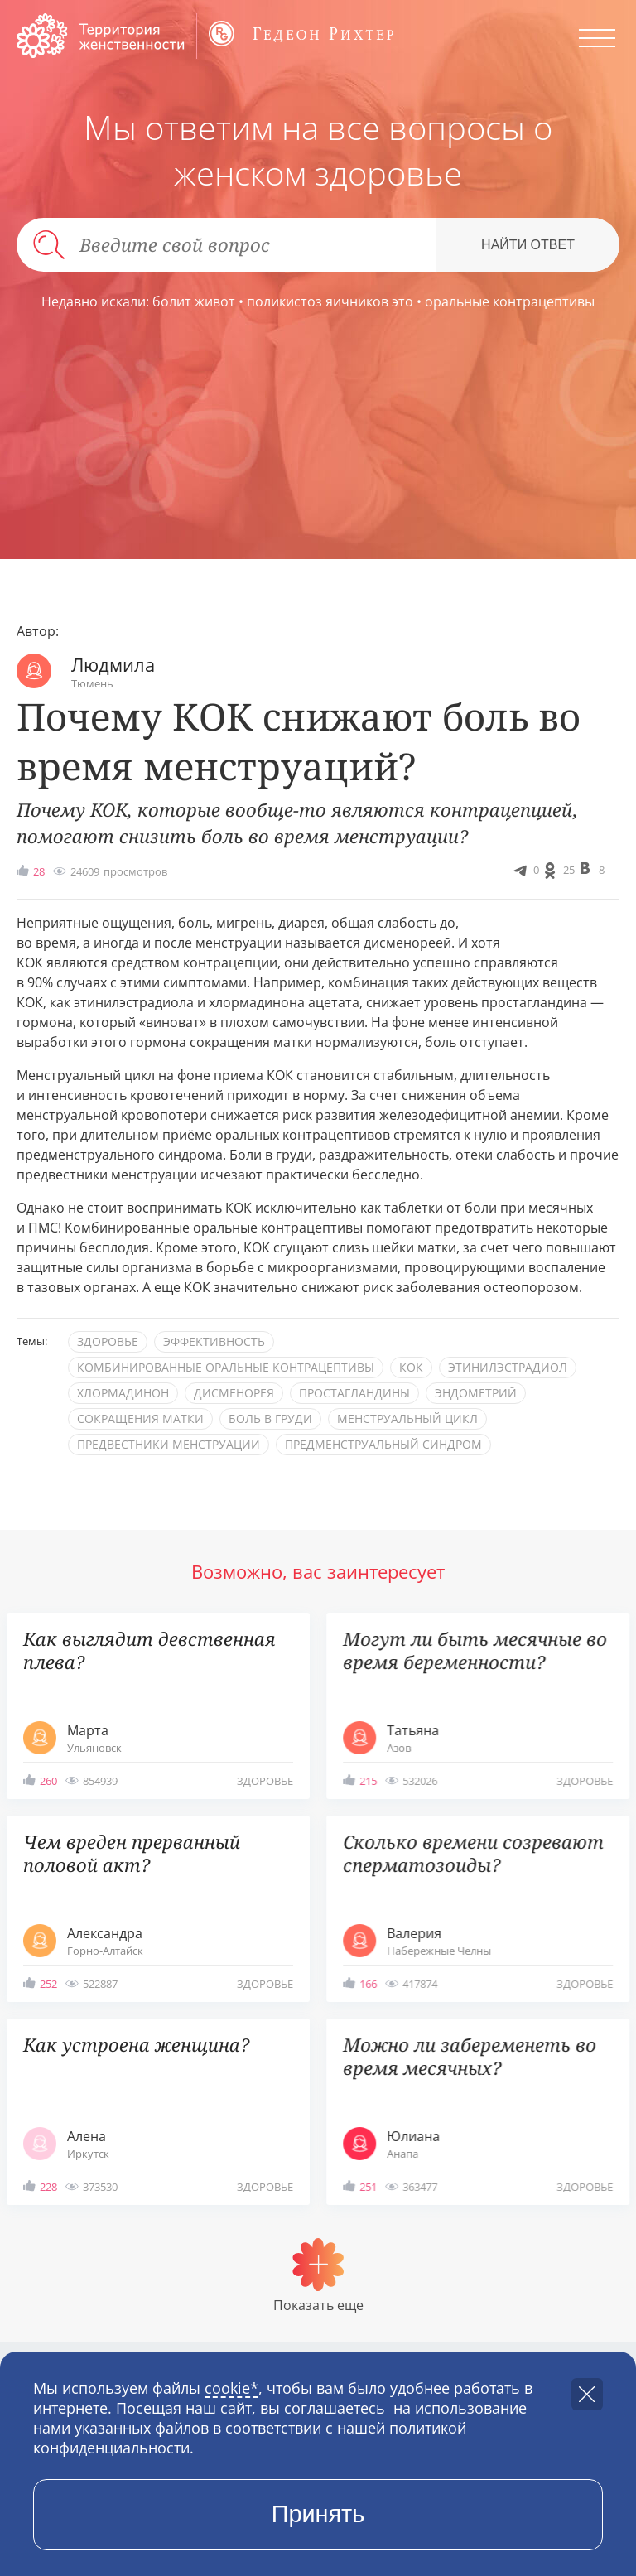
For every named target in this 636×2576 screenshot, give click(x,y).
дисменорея (234, 1393)
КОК (411, 1367)
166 (368, 1983)
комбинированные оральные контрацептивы (225, 1367)
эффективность (214, 1341)
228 (48, 2186)
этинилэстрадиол (507, 1367)
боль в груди (270, 1418)
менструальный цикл (407, 1418)
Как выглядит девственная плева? (149, 1650)
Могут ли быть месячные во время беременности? (475, 1650)
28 (39, 871)
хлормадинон (123, 1393)
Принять (318, 2514)
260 (48, 1780)
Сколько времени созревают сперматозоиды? (473, 1853)
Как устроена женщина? (136, 2045)
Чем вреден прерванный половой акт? (131, 1853)
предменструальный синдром (383, 1444)
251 (368, 2186)
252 (48, 1983)
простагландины (354, 1393)
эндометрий (476, 1393)
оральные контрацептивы (510, 301)
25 (569, 869)
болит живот (193, 301)
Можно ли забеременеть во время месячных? (469, 2056)
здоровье (107, 1341)
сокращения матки (140, 1418)
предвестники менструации (168, 1444)
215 (368, 1780)
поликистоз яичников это (330, 301)
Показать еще (318, 2305)
